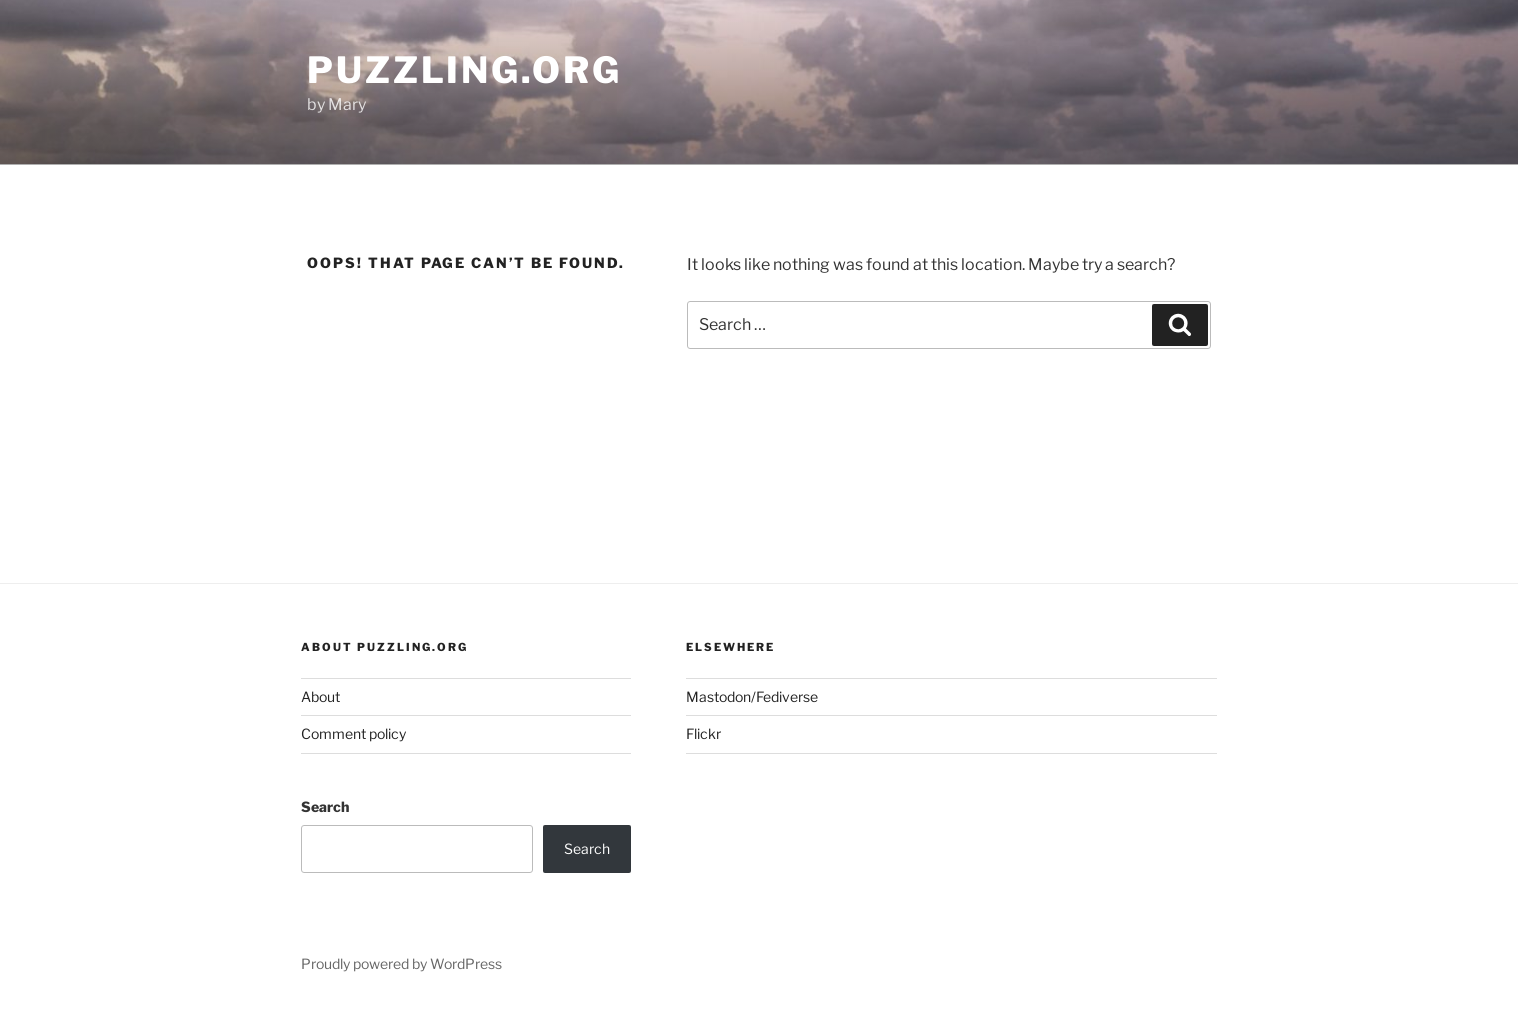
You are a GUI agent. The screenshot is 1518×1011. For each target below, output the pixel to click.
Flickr (703, 733)
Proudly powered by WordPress (401, 963)
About (320, 696)
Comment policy (353, 733)
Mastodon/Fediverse (752, 696)
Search (325, 806)
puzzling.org (464, 70)
